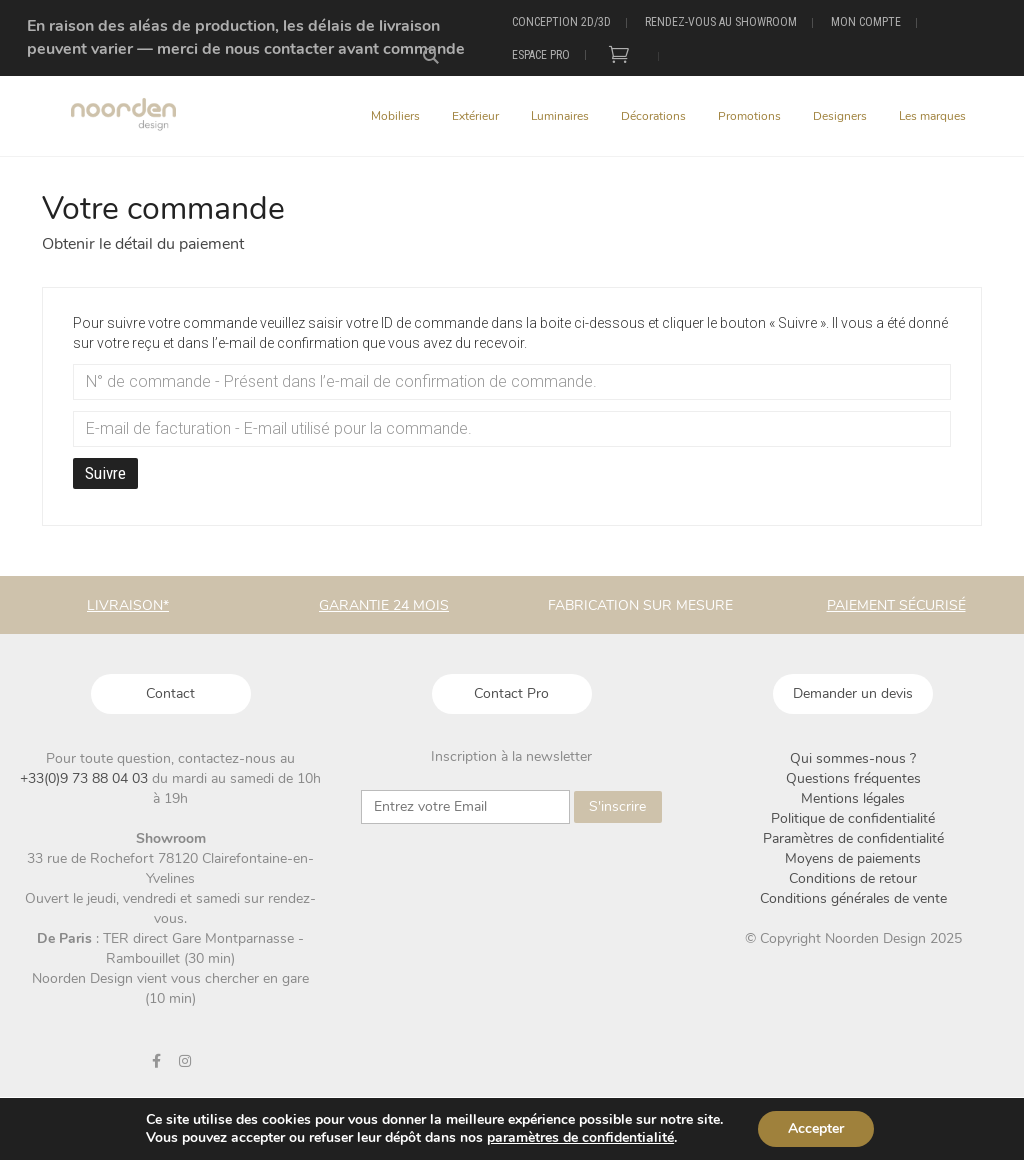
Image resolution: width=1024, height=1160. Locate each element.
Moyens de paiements (853, 858)
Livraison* (128, 605)
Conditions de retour (853, 878)
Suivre (105, 473)
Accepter (816, 1128)
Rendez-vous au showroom (721, 22)
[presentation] (512, 868)
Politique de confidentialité (853, 818)
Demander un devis (853, 693)
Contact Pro (511, 693)
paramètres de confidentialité (580, 1138)
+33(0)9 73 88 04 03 (86, 778)
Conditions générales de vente (853, 898)
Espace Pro (541, 55)
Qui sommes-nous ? (853, 758)
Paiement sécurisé (896, 605)
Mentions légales (853, 798)
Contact (170, 693)
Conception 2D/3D (561, 22)
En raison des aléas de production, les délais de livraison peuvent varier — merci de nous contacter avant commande (246, 37)
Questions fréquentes (853, 778)
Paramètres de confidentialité (853, 838)
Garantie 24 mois (384, 605)
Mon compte (866, 22)
